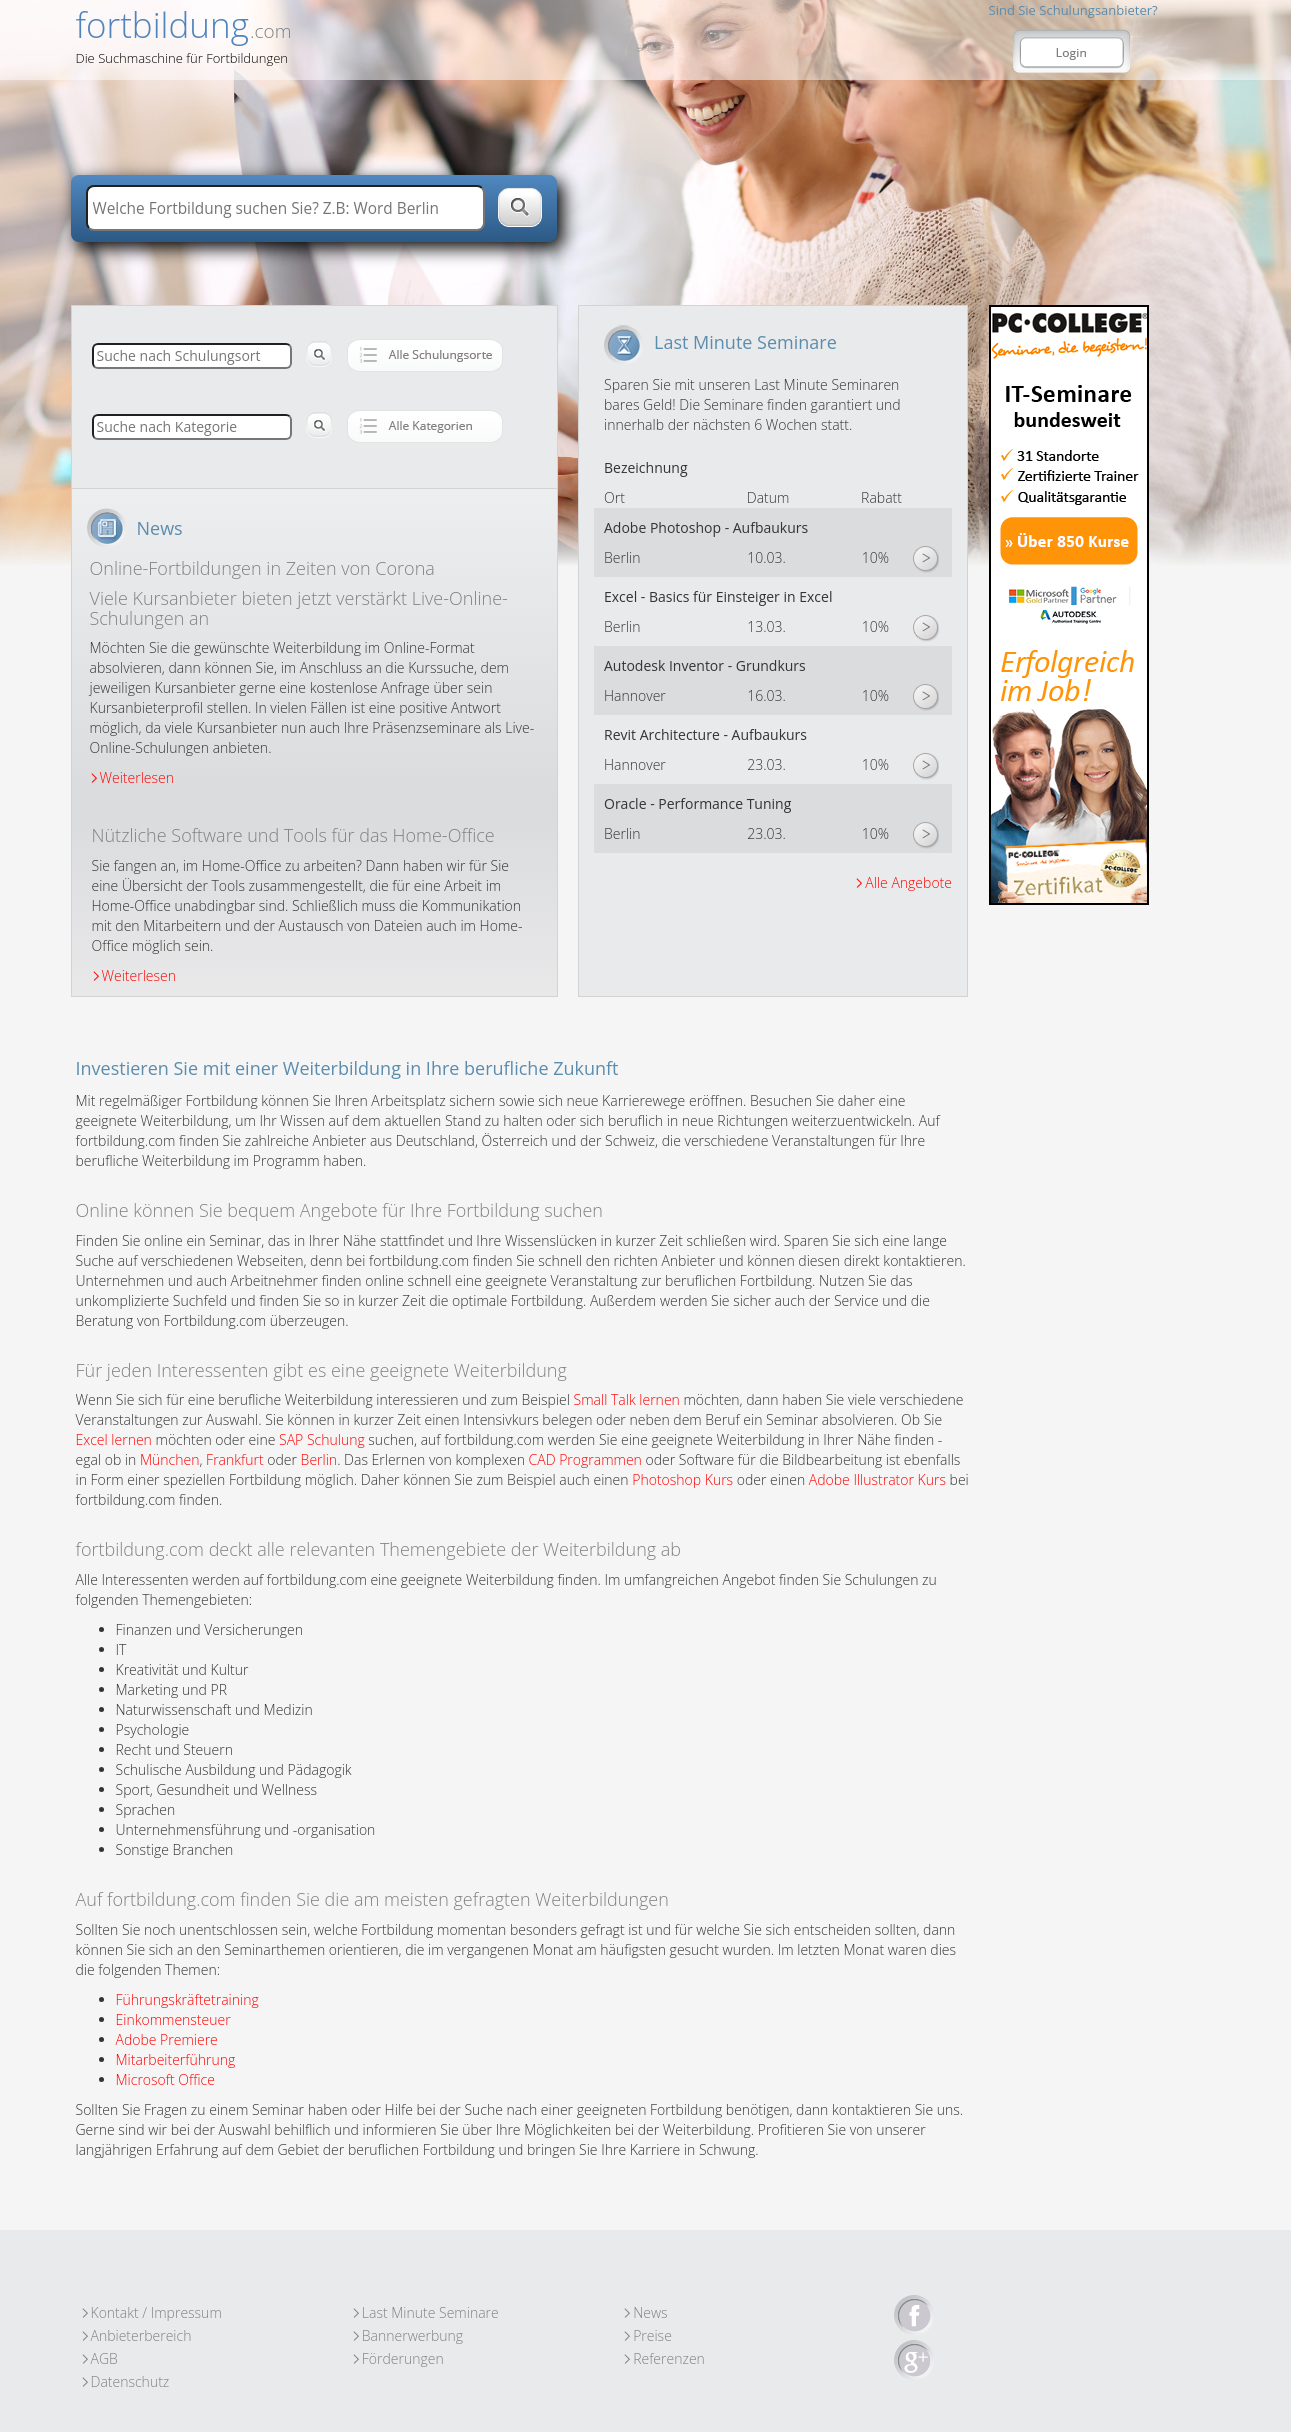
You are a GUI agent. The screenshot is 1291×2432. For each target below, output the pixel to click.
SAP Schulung (322, 1439)
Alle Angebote (908, 882)
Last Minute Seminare (430, 2312)
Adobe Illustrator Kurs (877, 1479)
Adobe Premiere (167, 2039)
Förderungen (403, 2358)
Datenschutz (130, 2381)
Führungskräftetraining (187, 1999)
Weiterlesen (137, 777)
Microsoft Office (165, 2079)
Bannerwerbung (412, 2335)
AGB (104, 2358)
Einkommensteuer (173, 2019)
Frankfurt (235, 1459)
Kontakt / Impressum (156, 2312)
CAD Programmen (585, 1459)
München (170, 1459)
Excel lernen (114, 1439)
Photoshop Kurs (682, 1479)
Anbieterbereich (141, 2335)
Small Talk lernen (627, 1399)
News (650, 2312)
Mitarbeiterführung (176, 2059)
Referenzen (669, 2358)
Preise (652, 2335)
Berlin (319, 1459)
